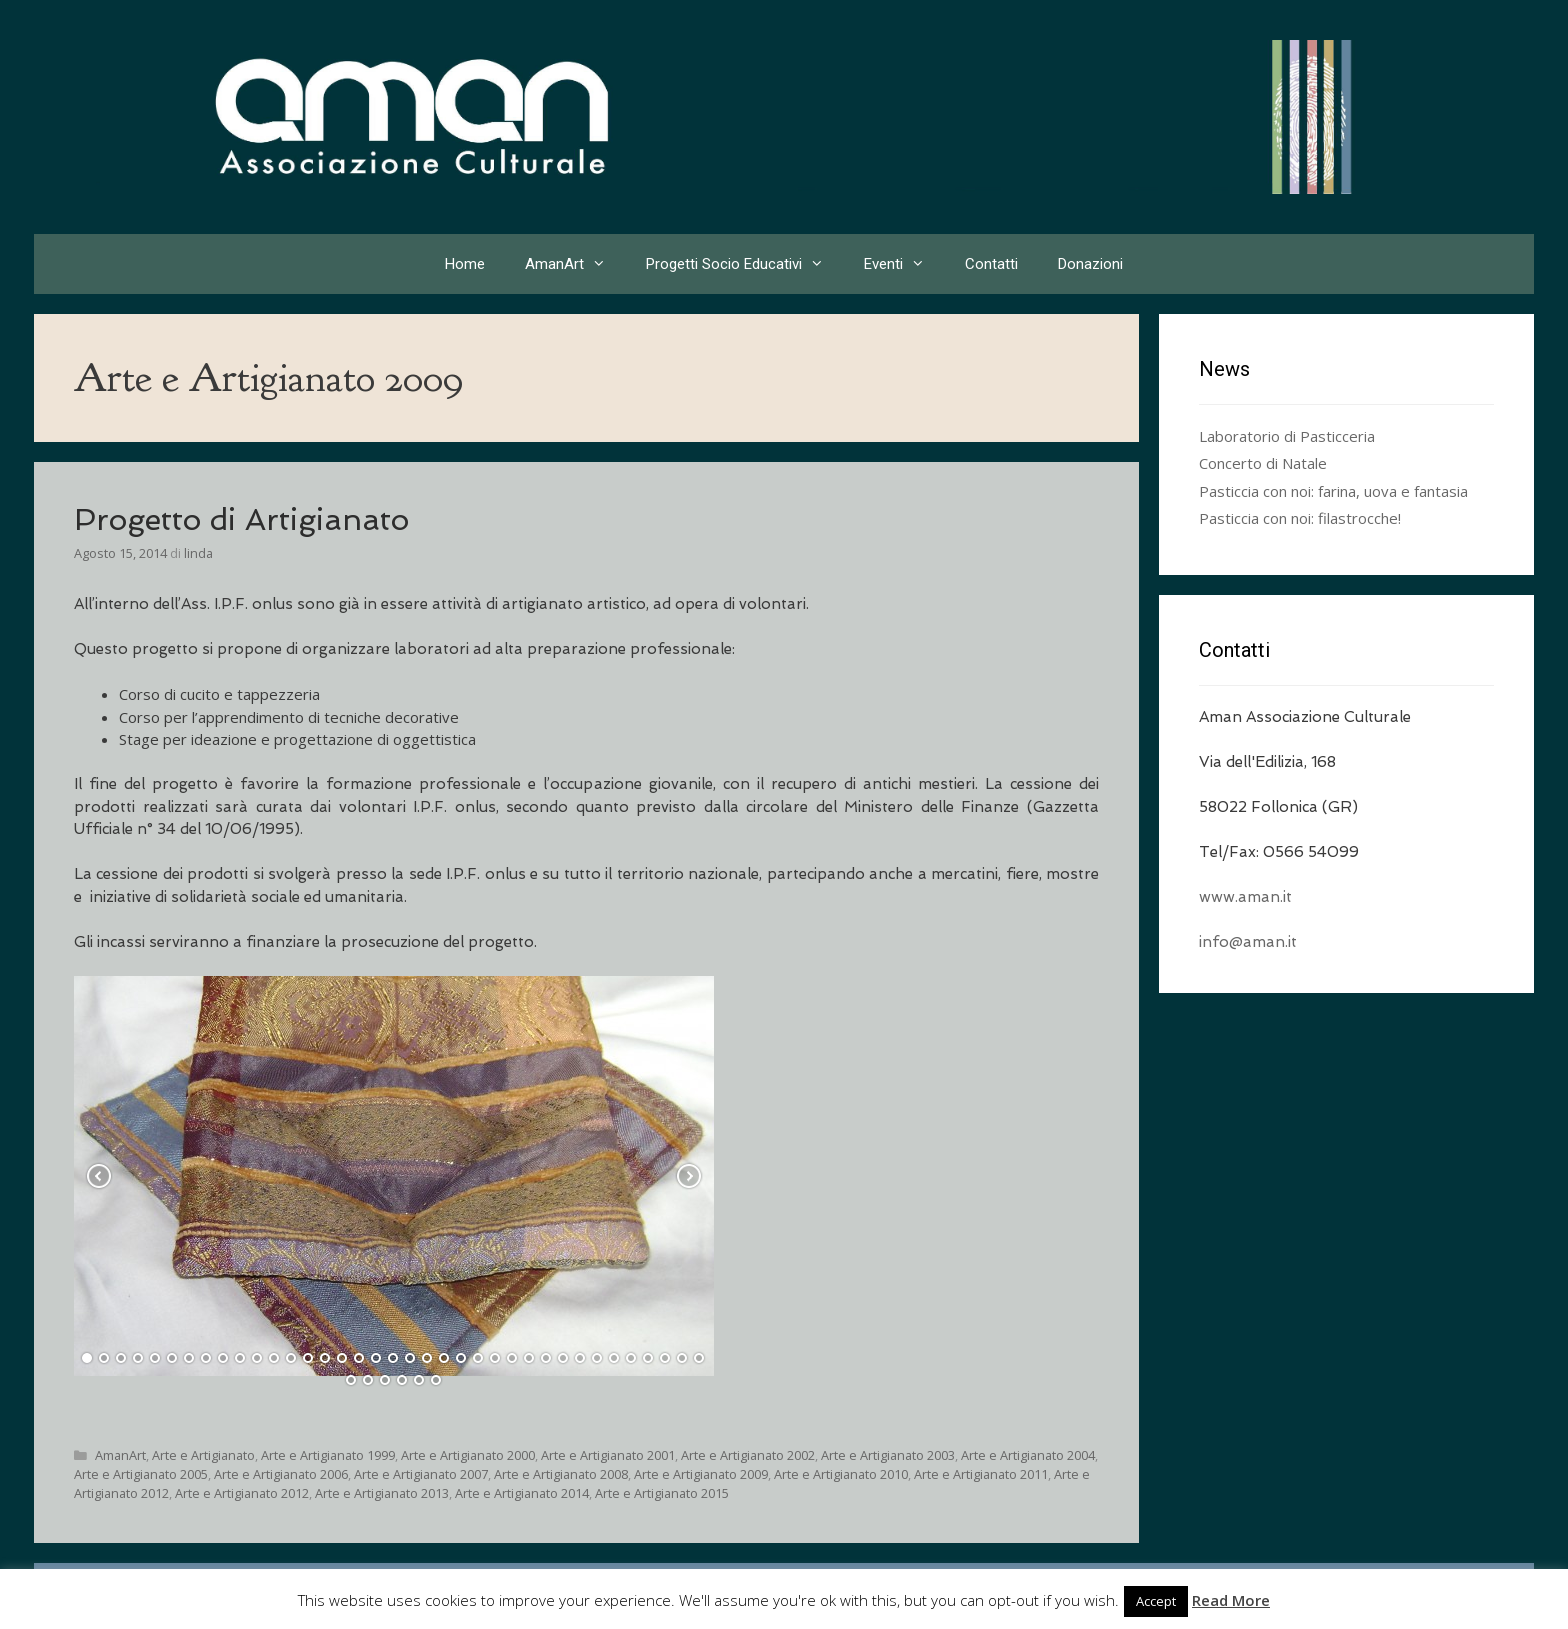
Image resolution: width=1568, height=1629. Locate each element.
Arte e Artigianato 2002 (748, 1455)
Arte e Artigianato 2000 (468, 1455)
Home (465, 264)
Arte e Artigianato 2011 (981, 1474)
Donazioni (1090, 264)
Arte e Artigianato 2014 (522, 1493)
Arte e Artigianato (203, 1455)
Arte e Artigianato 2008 (561, 1474)
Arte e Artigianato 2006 (281, 1474)
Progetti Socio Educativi (745, 264)
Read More (1231, 1600)
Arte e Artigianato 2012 (242, 1493)
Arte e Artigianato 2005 (141, 1474)
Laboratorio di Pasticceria (1287, 436)
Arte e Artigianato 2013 (382, 1493)
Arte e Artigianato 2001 (608, 1455)
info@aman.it (1248, 942)
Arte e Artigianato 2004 (1028, 1455)
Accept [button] (1156, 1601)
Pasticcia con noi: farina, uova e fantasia (1333, 491)
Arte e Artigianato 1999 (328, 1455)
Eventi (904, 264)
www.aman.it (1245, 897)
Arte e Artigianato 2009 (701, 1474)
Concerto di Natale (1263, 463)
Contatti (991, 264)
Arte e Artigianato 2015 (662, 1493)
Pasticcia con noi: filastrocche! (1300, 518)
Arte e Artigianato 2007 (421, 1474)
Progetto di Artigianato (241, 519)
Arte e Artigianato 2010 (841, 1474)
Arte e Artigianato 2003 (888, 1455)
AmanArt (575, 264)
